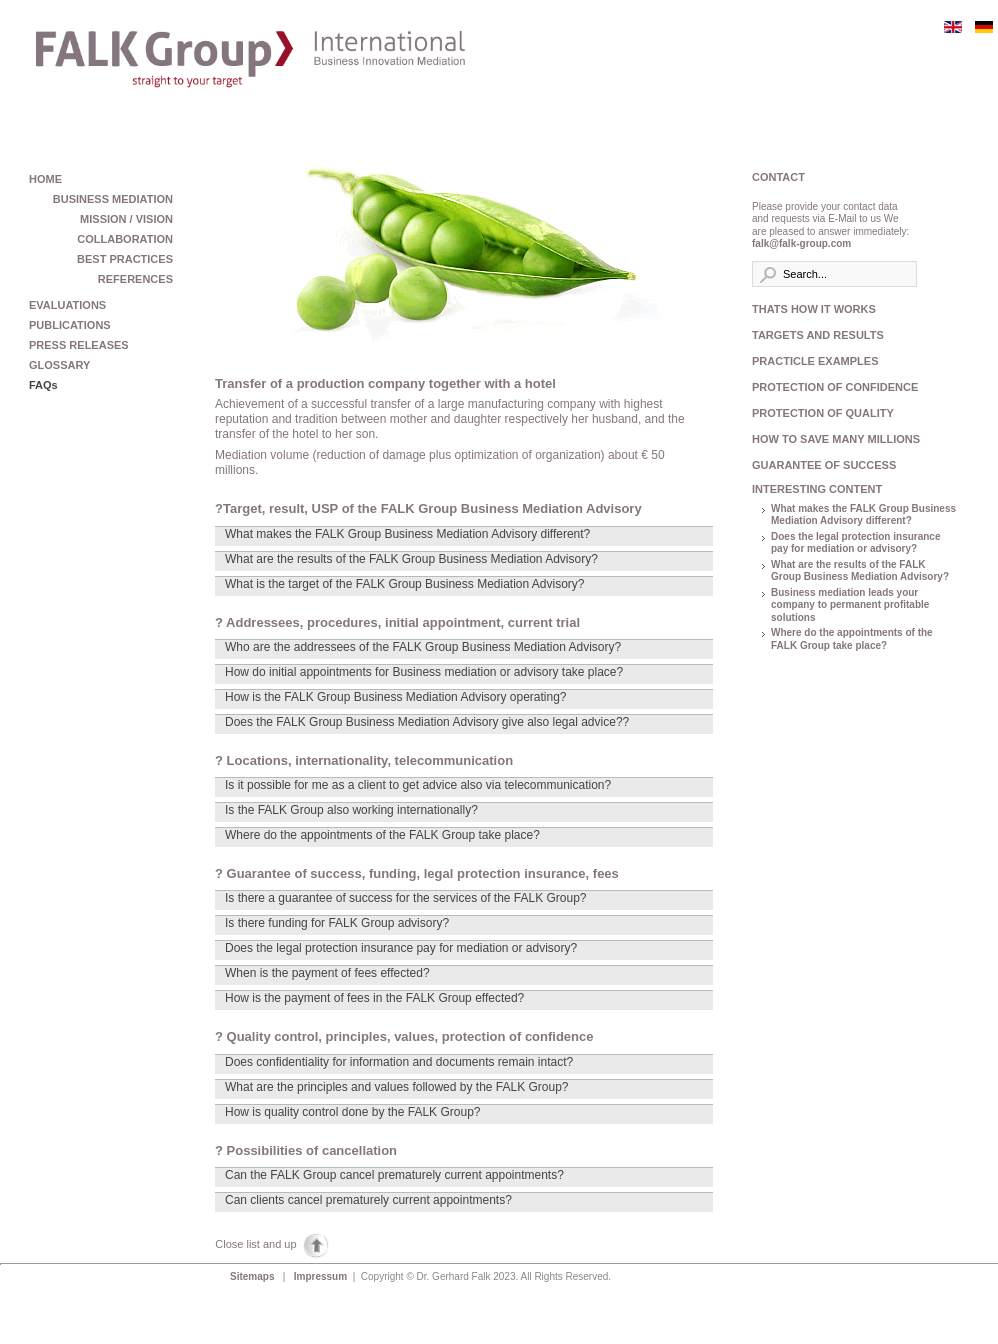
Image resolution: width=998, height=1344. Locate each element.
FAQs (43, 385)
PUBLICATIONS (70, 325)
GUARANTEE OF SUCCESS (824, 465)
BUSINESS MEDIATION (113, 199)
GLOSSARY (59, 365)
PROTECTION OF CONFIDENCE (831, 387)
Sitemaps (253, 1276)
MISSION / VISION (126, 219)
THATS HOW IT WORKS (814, 309)
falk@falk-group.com (801, 243)
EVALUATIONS (67, 305)
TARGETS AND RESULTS (818, 335)
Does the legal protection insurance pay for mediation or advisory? (855, 543)
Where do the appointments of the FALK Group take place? (852, 639)
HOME (45, 179)
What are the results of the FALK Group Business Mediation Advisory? (860, 571)
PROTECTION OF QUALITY (823, 413)
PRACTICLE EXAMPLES (815, 361)
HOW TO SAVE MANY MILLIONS (831, 439)
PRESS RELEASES (79, 345)
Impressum (322, 1276)
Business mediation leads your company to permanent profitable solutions (850, 605)
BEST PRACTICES (125, 259)
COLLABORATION (125, 239)
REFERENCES (135, 279)
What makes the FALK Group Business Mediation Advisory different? (863, 515)
